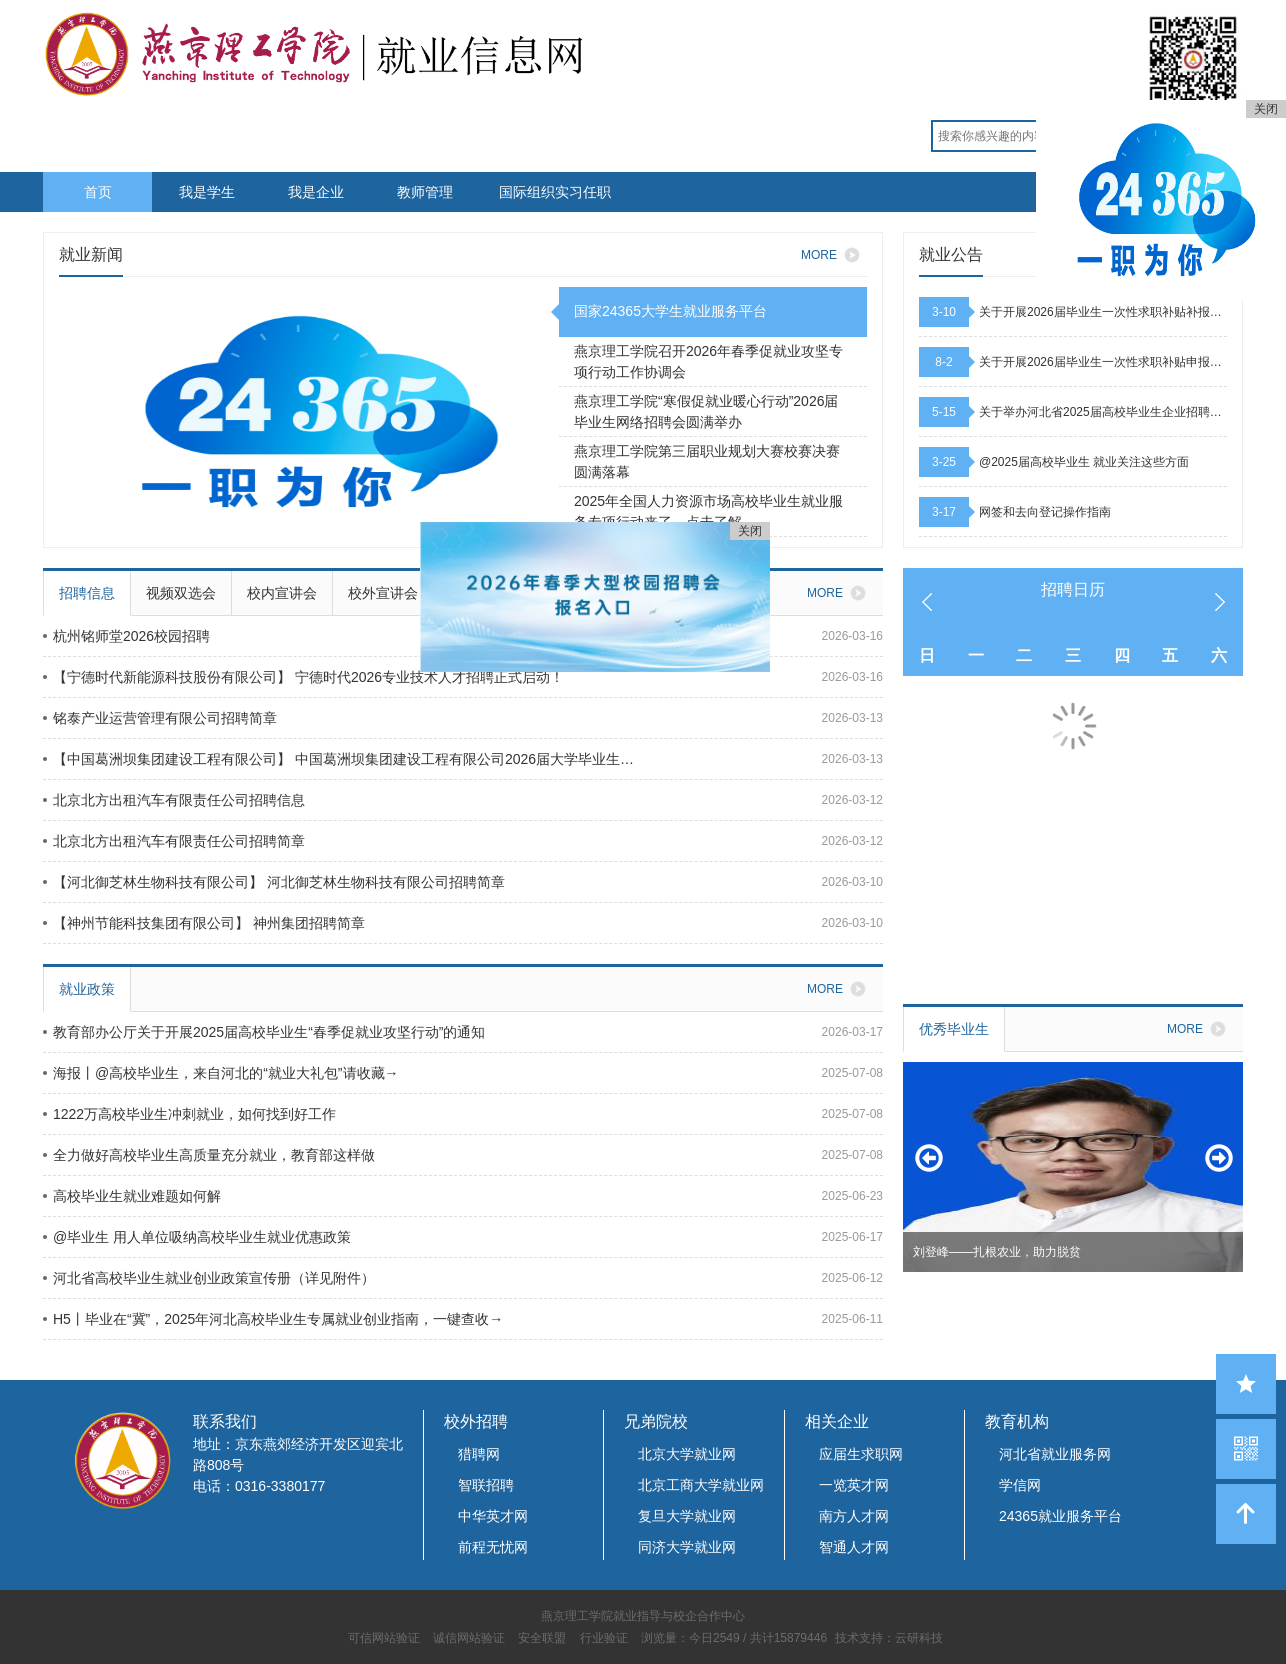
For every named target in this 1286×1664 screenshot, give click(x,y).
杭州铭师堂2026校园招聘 (126, 636)
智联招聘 (486, 1485)
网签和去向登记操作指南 (1045, 512)
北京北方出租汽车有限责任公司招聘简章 (174, 841)
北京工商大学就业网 (701, 1485)
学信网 (1020, 1485)
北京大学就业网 (687, 1454)
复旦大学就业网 (687, 1516)
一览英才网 (854, 1485)
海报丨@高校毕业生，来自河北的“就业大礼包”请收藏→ (221, 1073)
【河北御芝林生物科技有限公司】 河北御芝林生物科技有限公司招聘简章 (274, 882)
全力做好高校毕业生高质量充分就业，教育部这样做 (209, 1155)
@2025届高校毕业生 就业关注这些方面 (1084, 462)
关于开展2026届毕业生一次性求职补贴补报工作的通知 (1103, 312)
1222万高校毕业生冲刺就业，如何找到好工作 (189, 1114)
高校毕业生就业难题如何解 (132, 1196)
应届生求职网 (861, 1454)
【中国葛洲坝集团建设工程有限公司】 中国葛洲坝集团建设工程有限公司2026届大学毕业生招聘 (345, 759)
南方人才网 (854, 1516)
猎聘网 (479, 1454)
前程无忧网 (493, 1547)
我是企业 (316, 192)
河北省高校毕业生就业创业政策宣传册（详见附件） (209, 1278)
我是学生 (207, 192)
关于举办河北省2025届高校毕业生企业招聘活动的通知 (1103, 412)
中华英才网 (493, 1516)
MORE (834, 255)
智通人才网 (854, 1547)
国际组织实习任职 (555, 192)
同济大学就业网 (687, 1547)
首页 (98, 192)
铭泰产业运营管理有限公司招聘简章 (160, 718)
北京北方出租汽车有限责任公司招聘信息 (174, 800)
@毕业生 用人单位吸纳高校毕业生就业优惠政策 (197, 1237)
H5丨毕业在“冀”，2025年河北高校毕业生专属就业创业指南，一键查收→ (273, 1319)
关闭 (1266, 109)
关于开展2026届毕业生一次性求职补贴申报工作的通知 (1103, 362)
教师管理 (425, 192)
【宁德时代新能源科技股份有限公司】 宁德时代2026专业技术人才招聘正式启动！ (303, 677)
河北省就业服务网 (1055, 1454)
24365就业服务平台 (1060, 1516)
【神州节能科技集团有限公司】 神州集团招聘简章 (204, 923)
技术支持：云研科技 (889, 1638)
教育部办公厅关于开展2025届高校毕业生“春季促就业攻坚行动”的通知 (264, 1032)
